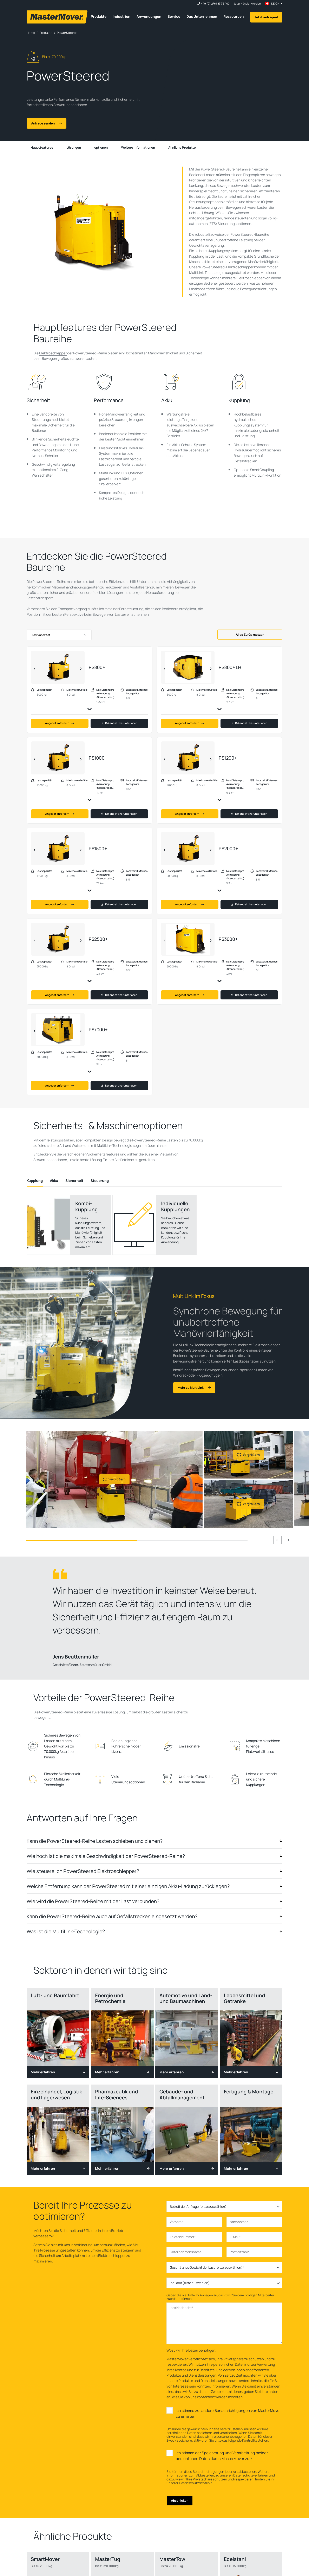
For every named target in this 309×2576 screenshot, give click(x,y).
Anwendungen (149, 16)
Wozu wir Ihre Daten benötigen (190, 2350)
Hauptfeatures (42, 147)
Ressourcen (233, 16)
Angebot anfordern (59, 723)
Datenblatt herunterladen (119, 723)
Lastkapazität (41, 635)
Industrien (121, 16)
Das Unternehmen (201, 16)
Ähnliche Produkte (182, 147)
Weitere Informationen (138, 147)
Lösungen (73, 147)
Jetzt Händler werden (247, 3)
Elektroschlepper (53, 353)
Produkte (98, 16)
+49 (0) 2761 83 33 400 (215, 3)
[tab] (35, 1180)
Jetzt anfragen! (266, 17)
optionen (101, 147)
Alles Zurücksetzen (250, 634)
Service (173, 16)
